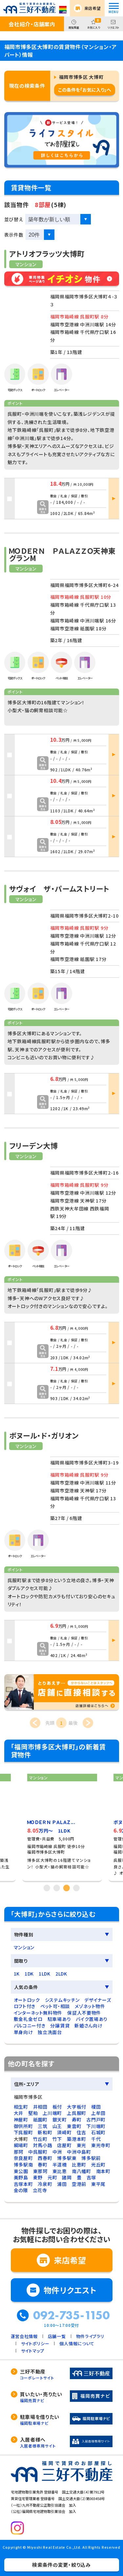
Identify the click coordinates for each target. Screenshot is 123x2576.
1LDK (45, 1973)
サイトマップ (32, 2351)
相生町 (21, 2106)
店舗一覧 (57, 2336)
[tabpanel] (62, 1825)
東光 (81, 2145)
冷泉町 (45, 2184)
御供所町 (23, 2126)
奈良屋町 (23, 2158)
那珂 (18, 2151)
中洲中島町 (79, 2151)
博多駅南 (23, 2164)
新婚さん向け (88, 2025)
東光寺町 (101, 2145)
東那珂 (40, 2171)
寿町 (76, 2119)
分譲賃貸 (60, 2025)
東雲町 (74, 2126)
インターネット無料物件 (38, 2012)
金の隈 (21, 2190)
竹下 (57, 2139)
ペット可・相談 (55, 2006)
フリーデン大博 (33, 1145)
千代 (96, 2139)
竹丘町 (40, 2139)
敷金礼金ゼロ (28, 2019)
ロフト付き (25, 2006)
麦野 (38, 2177)
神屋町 (21, 2119)
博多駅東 (66, 2158)
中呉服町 (38, 2151)
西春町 (45, 2158)
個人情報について (76, 2343)
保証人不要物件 (84, 2012)
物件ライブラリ (90, 2336)
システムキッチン (62, 2000)
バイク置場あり (92, 2019)
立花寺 (40, 2190)
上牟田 (98, 2113)
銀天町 (59, 2119)
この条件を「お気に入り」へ (84, 89)
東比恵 (59, 2171)
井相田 (40, 2106)
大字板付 (76, 2106)
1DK (29, 1973)
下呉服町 (23, 2132)
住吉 (81, 2132)
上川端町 (52, 2113)
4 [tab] (76, 1888)
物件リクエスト (70, 2290)
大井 (18, 2113)
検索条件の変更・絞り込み (61, 2564)
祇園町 (40, 2119)
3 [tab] (66, 1888)
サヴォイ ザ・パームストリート (59, 888)
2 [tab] (56, 1888)
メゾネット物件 (90, 2006)
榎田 (96, 2106)
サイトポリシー (35, 2343)
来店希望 (92, 8)
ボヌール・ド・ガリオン (44, 1435)
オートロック (27, 2000)
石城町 (98, 2132)
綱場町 (21, 2145)
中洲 (57, 2151)
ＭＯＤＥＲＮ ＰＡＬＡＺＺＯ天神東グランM (62, 554)
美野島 (21, 2177)
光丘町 (98, 2164)
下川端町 (96, 2126)
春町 (42, 2164)
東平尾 (98, 2184)
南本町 (103, 2171)
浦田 (62, 2184)
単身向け (23, 2032)
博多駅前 (91, 2158)
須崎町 (64, 2132)
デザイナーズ (97, 2000)
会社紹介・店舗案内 (32, 24)
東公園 (21, 2171)
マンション (24, 1947)
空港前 (79, 2184)
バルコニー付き (30, 2025)
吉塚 (91, 2177)
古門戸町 (96, 2119)
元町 (52, 2177)
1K (17, 1973)
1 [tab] (47, 1888)
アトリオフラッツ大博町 (47, 253)
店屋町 (64, 2145)
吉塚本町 (23, 2184)
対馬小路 (42, 2145)
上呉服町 (76, 2113)
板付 (57, 2106)
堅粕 (33, 2113)
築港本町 (76, 2139)
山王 (57, 2126)
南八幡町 (81, 2171)
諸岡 (67, 2177)
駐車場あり (59, 2019)
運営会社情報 (24, 2336)
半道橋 (59, 2164)
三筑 (42, 2126)
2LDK (61, 1973)
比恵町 (79, 2164)
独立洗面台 (50, 2032)
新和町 (45, 2132)
